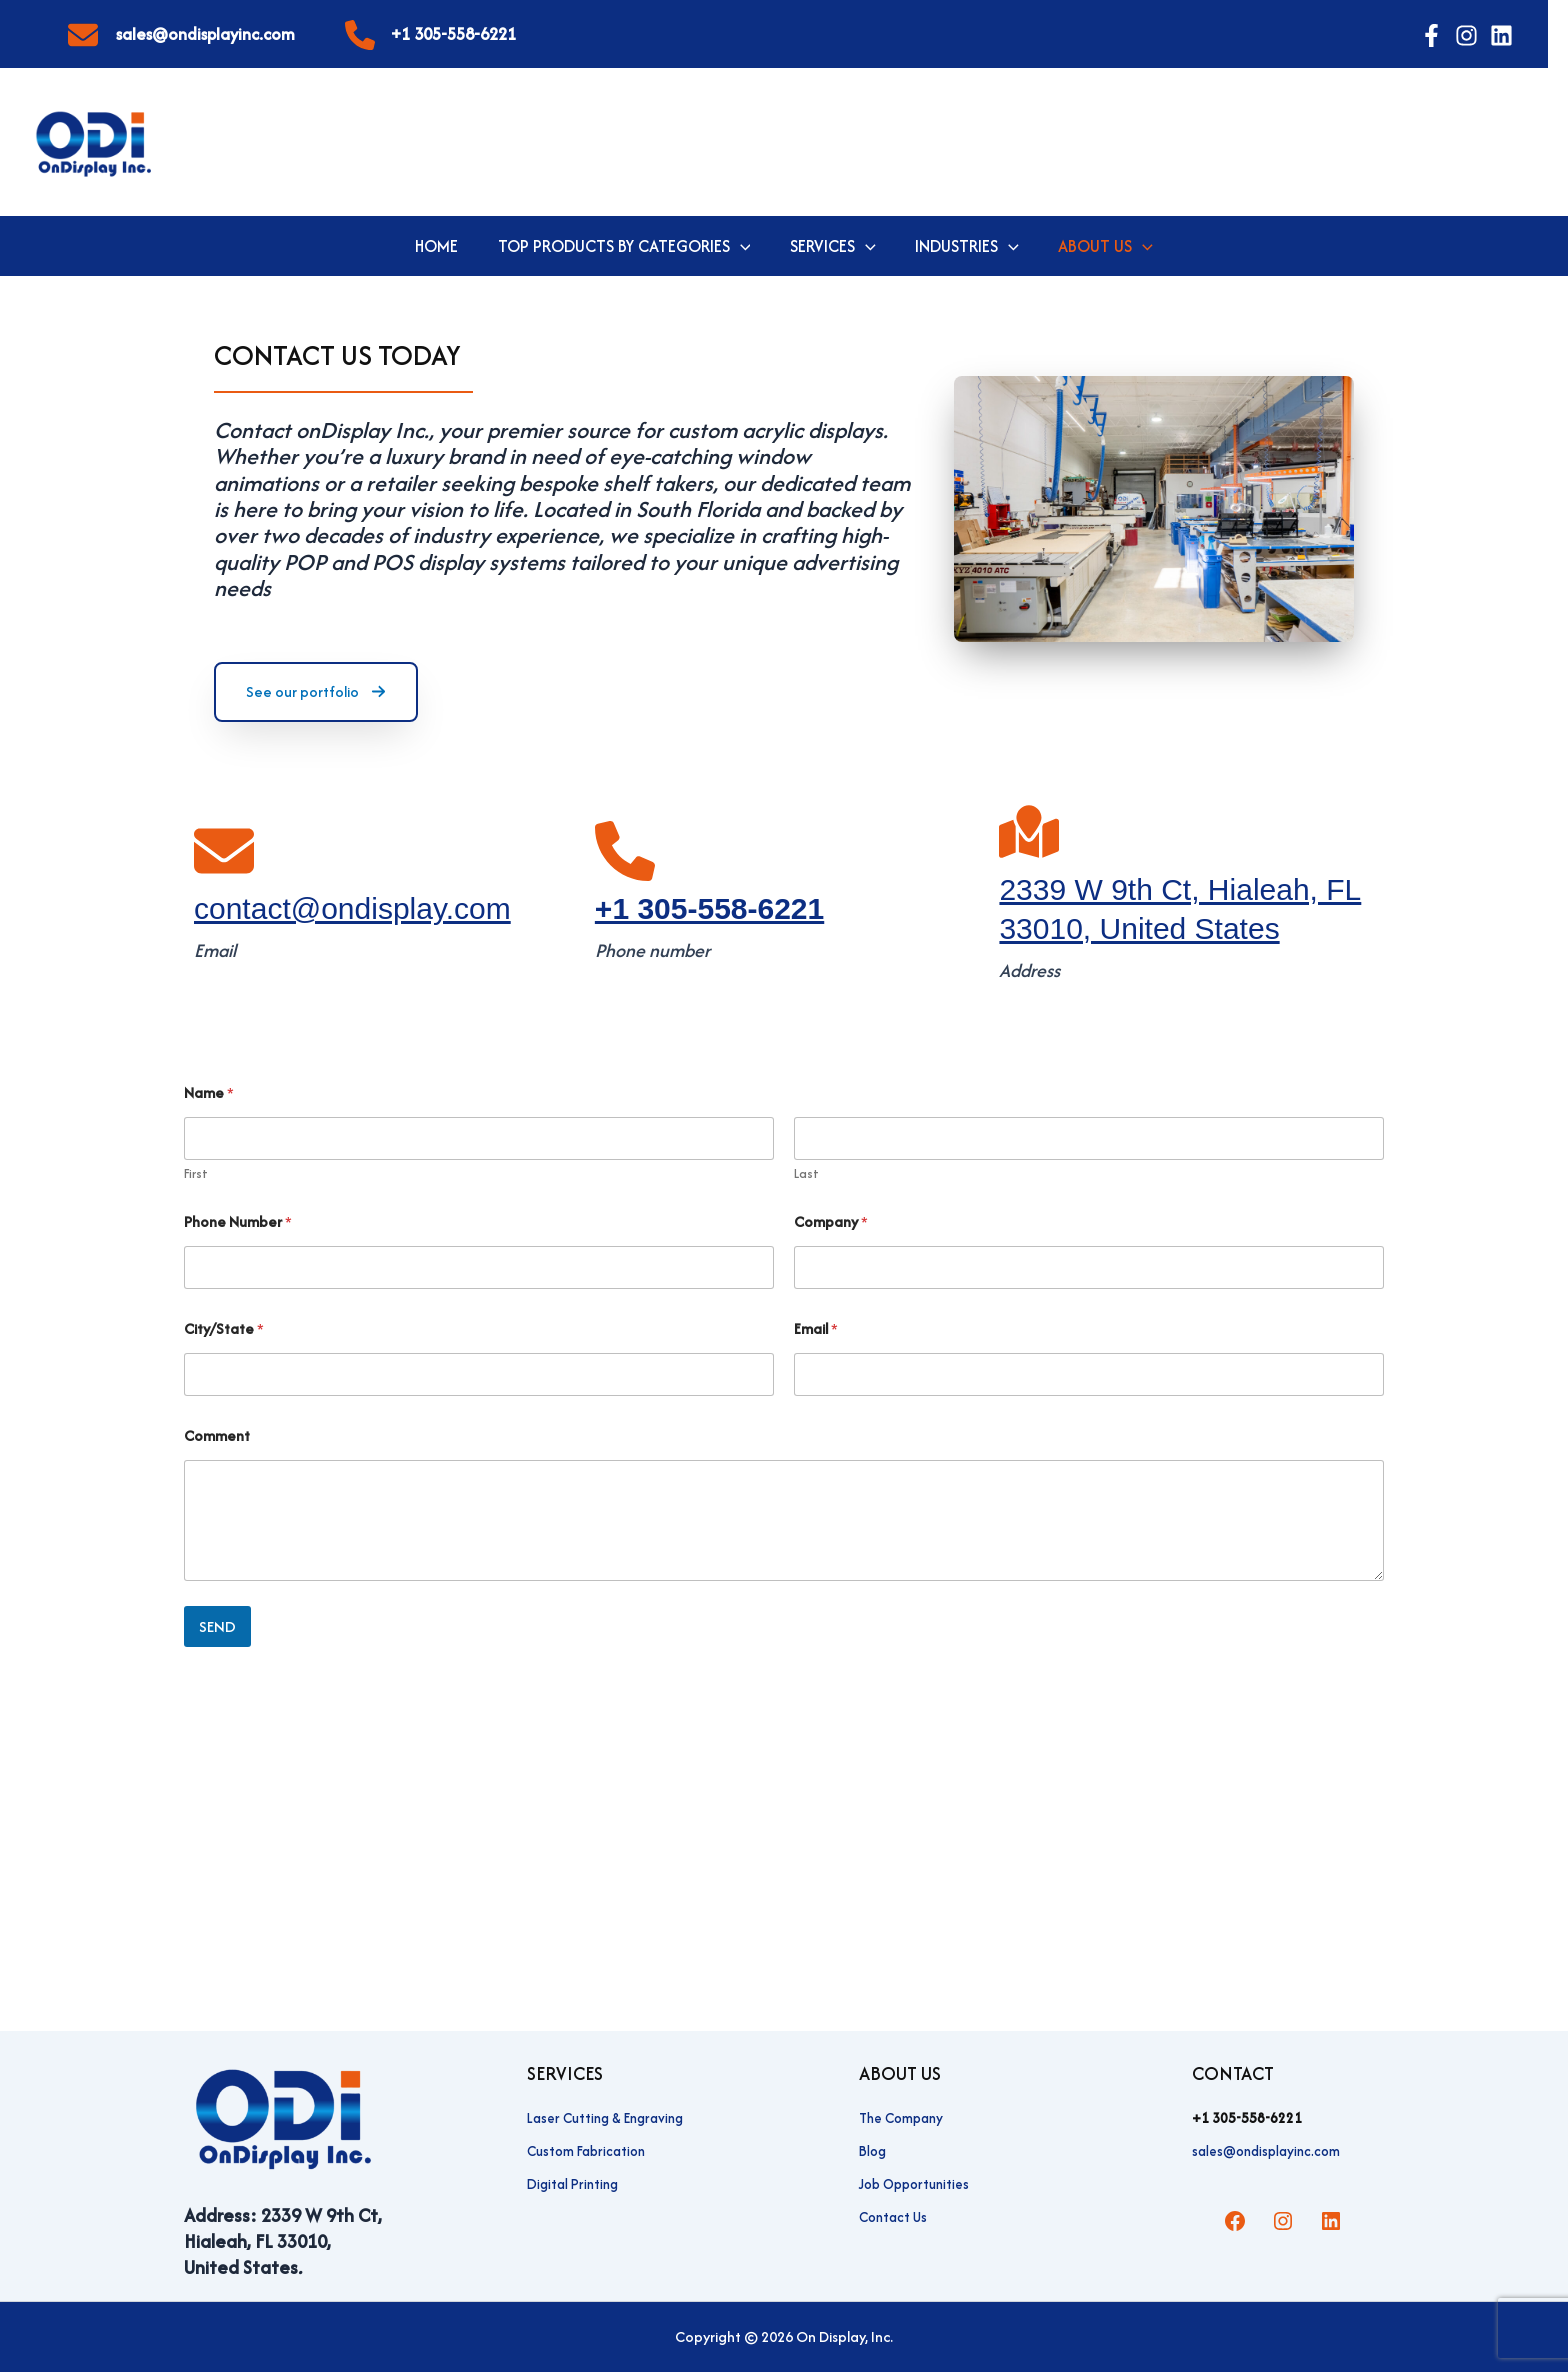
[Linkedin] (1501, 35)
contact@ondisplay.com (352, 908)
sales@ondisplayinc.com (205, 34)
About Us (1098, 246)
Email (816, 1328)
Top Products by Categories (627, 246)
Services (833, 246)
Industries (964, 246)
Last (806, 1173)
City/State (224, 1328)
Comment (217, 1435)
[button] (743, 246)
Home (443, 246)
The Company (901, 2118)
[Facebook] (1431, 35)
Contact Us (893, 2217)
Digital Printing (572, 2184)
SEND (217, 1626)
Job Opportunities (914, 2184)
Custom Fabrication (586, 2151)
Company (831, 1221)
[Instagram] (1466, 35)
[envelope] (83, 30)
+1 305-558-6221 (453, 34)
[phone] (360, 30)
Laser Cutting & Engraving (605, 2118)
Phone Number (238, 1221)
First (196, 1173)
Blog (872, 2151)
